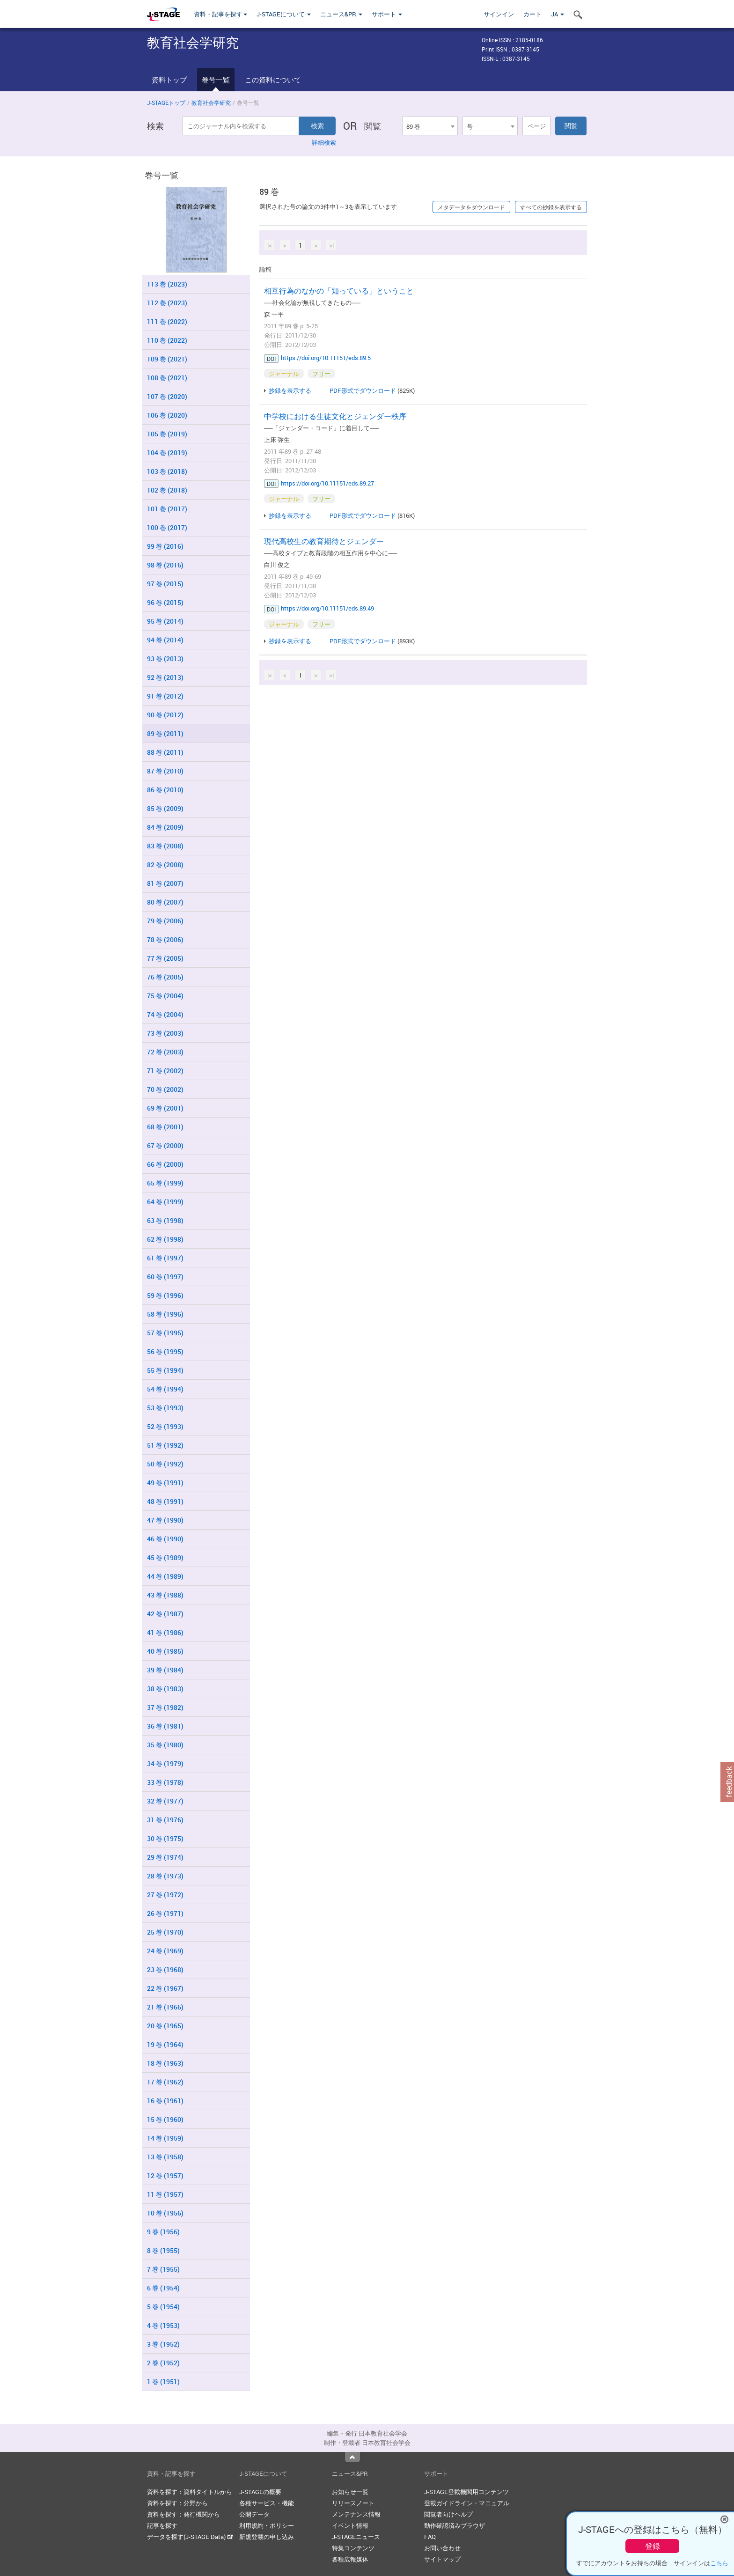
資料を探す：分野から (177, 2503)
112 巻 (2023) (167, 302)
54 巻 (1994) (165, 1388)
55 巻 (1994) (165, 1370)
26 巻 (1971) (165, 1913)
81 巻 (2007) (165, 883)
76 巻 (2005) (165, 976)
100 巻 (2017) (167, 527)
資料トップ (169, 79)
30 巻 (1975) (165, 1838)
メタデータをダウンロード (471, 207)
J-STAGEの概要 (260, 2492)
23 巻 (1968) (165, 1969)
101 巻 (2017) (167, 508)
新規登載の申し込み (266, 2536)
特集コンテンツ (353, 2548)
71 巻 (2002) (165, 1070)
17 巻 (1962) (165, 2081)
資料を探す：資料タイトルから (189, 2492)
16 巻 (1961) (165, 2100)
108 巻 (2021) (167, 377)
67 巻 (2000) (165, 1145)
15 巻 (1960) (165, 2119)
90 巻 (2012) (165, 714)
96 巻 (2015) (165, 602)
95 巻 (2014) (165, 621)
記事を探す (162, 2525)
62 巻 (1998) (165, 1239)
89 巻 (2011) (165, 733)
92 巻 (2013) (165, 677)
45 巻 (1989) (165, 1557)
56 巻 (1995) (165, 1351)
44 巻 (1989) (165, 1576)
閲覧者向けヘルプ (448, 2514)
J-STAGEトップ (166, 102)
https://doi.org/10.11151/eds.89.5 (326, 357)
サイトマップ (442, 2559)
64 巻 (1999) (165, 1201)
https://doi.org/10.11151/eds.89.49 (327, 608)
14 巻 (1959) (165, 2138)
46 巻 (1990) (165, 1538)
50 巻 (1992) (165, 1463)
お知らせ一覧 (350, 2492)
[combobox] (429, 126)
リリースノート (353, 2503)
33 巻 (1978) (165, 1782)
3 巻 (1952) (163, 2344)
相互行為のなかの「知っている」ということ (339, 291)
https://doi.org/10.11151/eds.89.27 (327, 483)
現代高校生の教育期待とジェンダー (324, 541)
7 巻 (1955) (163, 2269)
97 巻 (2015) (165, 583)
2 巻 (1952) (163, 2362)
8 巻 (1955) (163, 2250)
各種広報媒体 (350, 2559)
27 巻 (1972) (165, 1894)
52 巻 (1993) (165, 1426)
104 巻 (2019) (167, 452)
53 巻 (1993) (165, 1407)
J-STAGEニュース (356, 2536)
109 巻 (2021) (167, 358)
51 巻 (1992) (165, 1445)
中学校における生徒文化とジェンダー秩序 (335, 416)
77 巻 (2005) (165, 958)
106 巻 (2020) (167, 415)
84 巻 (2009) (165, 827)
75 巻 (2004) (165, 995)
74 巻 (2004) (165, 1014)
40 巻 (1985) (165, 1651)
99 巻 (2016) (165, 546)
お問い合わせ (442, 2548)
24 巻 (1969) (165, 1950)
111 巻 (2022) (167, 321)
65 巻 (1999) (165, 1182)
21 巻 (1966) (165, 2006)
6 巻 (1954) (163, 2287)
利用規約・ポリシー (266, 2525)
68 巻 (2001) (165, 1126)
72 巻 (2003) (165, 1051)
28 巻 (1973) (165, 1875)
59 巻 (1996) (165, 1295)
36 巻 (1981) (165, 1726)
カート (532, 14)
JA (557, 14)
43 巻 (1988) (165, 1594)
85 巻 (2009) (165, 808)
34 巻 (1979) (165, 1763)
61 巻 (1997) (165, 1257)
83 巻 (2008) (165, 845)
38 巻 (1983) (165, 1688)
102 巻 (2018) (167, 490)
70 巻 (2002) (165, 1089)
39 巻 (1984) (165, 1669)
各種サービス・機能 (266, 2503)
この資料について (273, 79)
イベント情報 (350, 2525)
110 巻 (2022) (167, 340)
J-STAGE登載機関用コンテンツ (466, 2492)
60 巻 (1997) (165, 1276)
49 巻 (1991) (165, 1482)
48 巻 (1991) (165, 1501)
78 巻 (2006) (165, 939)
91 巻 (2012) (165, 696)
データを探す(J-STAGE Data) (190, 2536)
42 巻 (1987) (165, 1613)
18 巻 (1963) (165, 2063)
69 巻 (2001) (165, 1108)
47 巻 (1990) (165, 1520)
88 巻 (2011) (165, 752)
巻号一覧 (216, 79)
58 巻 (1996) (165, 1314)
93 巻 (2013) (165, 658)
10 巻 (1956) (165, 2212)
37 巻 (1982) (165, 1707)
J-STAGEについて (284, 14)
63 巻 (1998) (165, 1220)
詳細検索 (324, 142)
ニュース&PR (341, 14)
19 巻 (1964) (165, 2044)
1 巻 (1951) (163, 2381)
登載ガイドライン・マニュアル (466, 2503)
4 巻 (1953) (163, 2325)
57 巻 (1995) (165, 1332)
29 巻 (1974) (165, 1857)
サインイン (499, 14)
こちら (719, 2563)
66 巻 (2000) (165, 1164)
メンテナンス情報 (356, 2514)
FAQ (430, 2536)
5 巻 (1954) (163, 2306)
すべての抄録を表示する (551, 207)
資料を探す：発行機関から (183, 2514)
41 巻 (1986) (165, 1632)
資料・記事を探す (220, 14)
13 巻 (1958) (165, 2156)
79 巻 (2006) (165, 920)
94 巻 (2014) (165, 639)
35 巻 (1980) (165, 1744)
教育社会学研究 (211, 102)
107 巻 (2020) (167, 396)
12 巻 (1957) (165, 2175)
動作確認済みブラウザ (454, 2525)
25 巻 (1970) (165, 1932)
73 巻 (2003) (165, 1033)
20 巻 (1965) (165, 2025)
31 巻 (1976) (165, 1819)
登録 (652, 2546)
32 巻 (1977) (165, 1800)
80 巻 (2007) (165, 902)
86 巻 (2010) (165, 789)
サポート (387, 14)
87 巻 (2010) (165, 770)
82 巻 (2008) (165, 864)
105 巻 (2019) (167, 433)
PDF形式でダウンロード (363, 390)
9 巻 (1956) (163, 2231)
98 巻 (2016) (165, 564)
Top (352, 2457)
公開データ (254, 2514)
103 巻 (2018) (167, 471)
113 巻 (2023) (167, 284)
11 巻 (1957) (165, 2194)
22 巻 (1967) (165, 1988)
